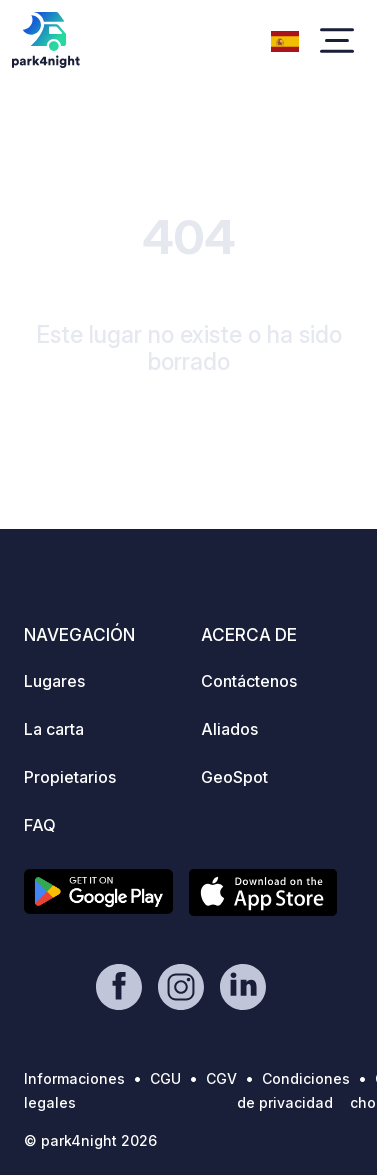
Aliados (229, 729)
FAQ (40, 825)
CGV (221, 1078)
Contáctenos (249, 681)
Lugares (54, 681)
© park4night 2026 (90, 1140)
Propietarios (70, 777)
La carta (54, 729)
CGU (165, 1078)
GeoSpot (234, 777)
